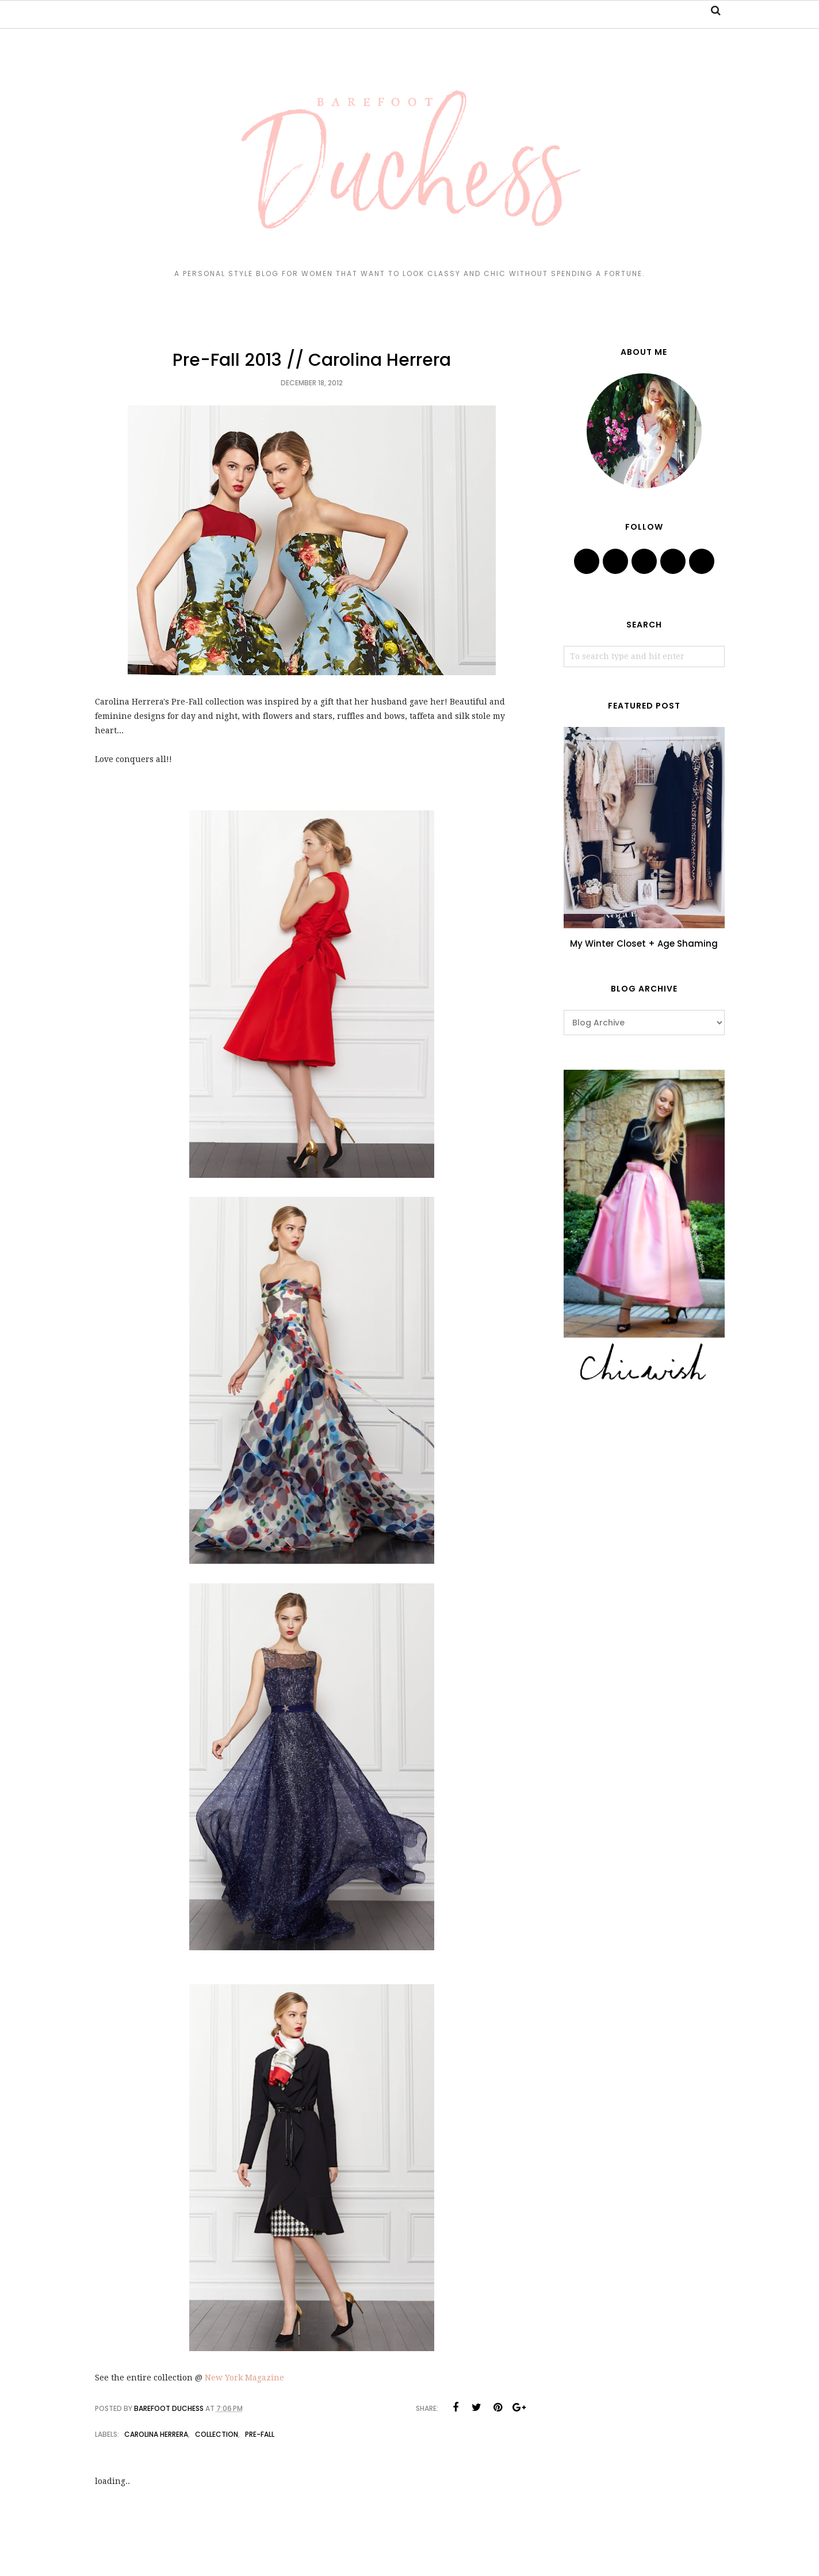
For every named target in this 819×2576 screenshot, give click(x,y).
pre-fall (259, 2434)
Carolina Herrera (156, 2434)
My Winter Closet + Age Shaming (644, 943)
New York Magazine (244, 2377)
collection (216, 2434)
